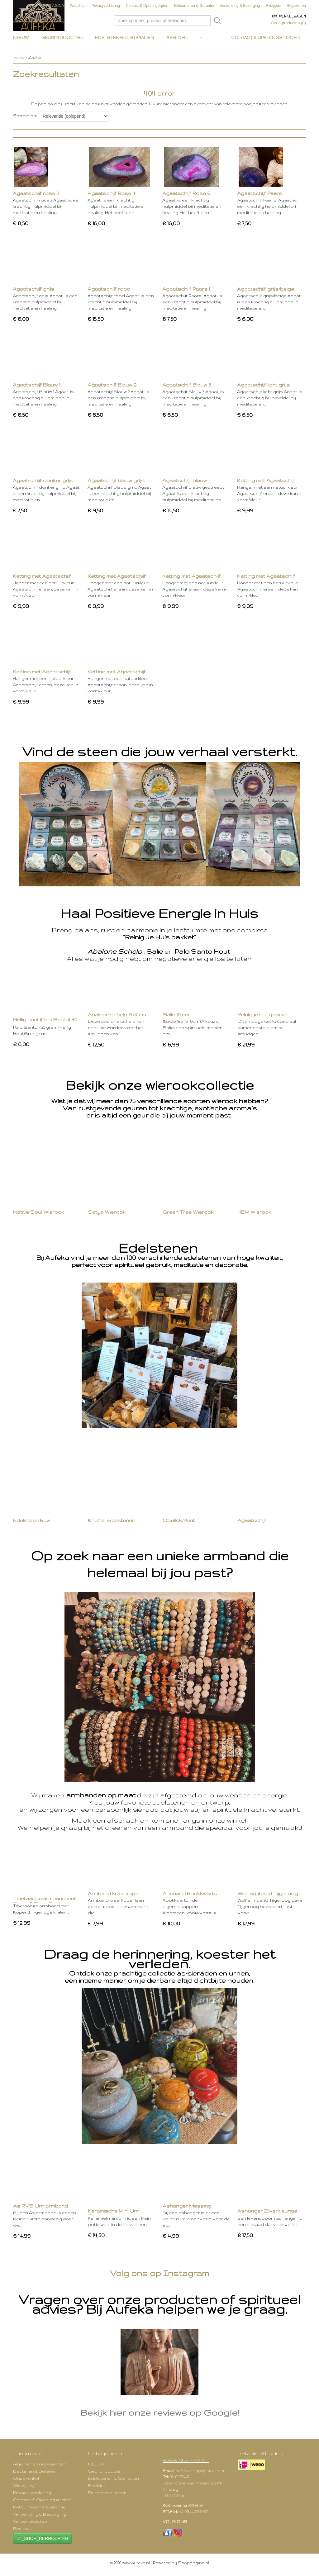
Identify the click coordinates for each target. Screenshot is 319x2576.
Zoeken (216, 20)
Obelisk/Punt (179, 1520)
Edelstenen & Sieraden (124, 38)
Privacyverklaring (106, 5)
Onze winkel (26, 2478)
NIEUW (21, 38)
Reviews (22, 2528)
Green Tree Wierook (188, 1212)
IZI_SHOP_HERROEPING (42, 2538)
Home (18, 57)
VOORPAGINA (51, 5)
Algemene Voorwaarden (39, 2464)
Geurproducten (62, 38)
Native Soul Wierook (38, 1212)
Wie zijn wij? (25, 2485)
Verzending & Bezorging (240, 5)
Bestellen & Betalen (34, 2471)
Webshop (77, 5)
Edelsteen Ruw (31, 1520)
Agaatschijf (251, 1520)
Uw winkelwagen (289, 16)
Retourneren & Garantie (194, 5)
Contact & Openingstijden (147, 5)
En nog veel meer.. (107, 2492)
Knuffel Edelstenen (111, 1520)
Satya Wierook (107, 1212)
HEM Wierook (254, 1212)
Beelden (177, 38)
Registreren (296, 5)
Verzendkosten (30, 2521)
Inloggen (273, 5)
